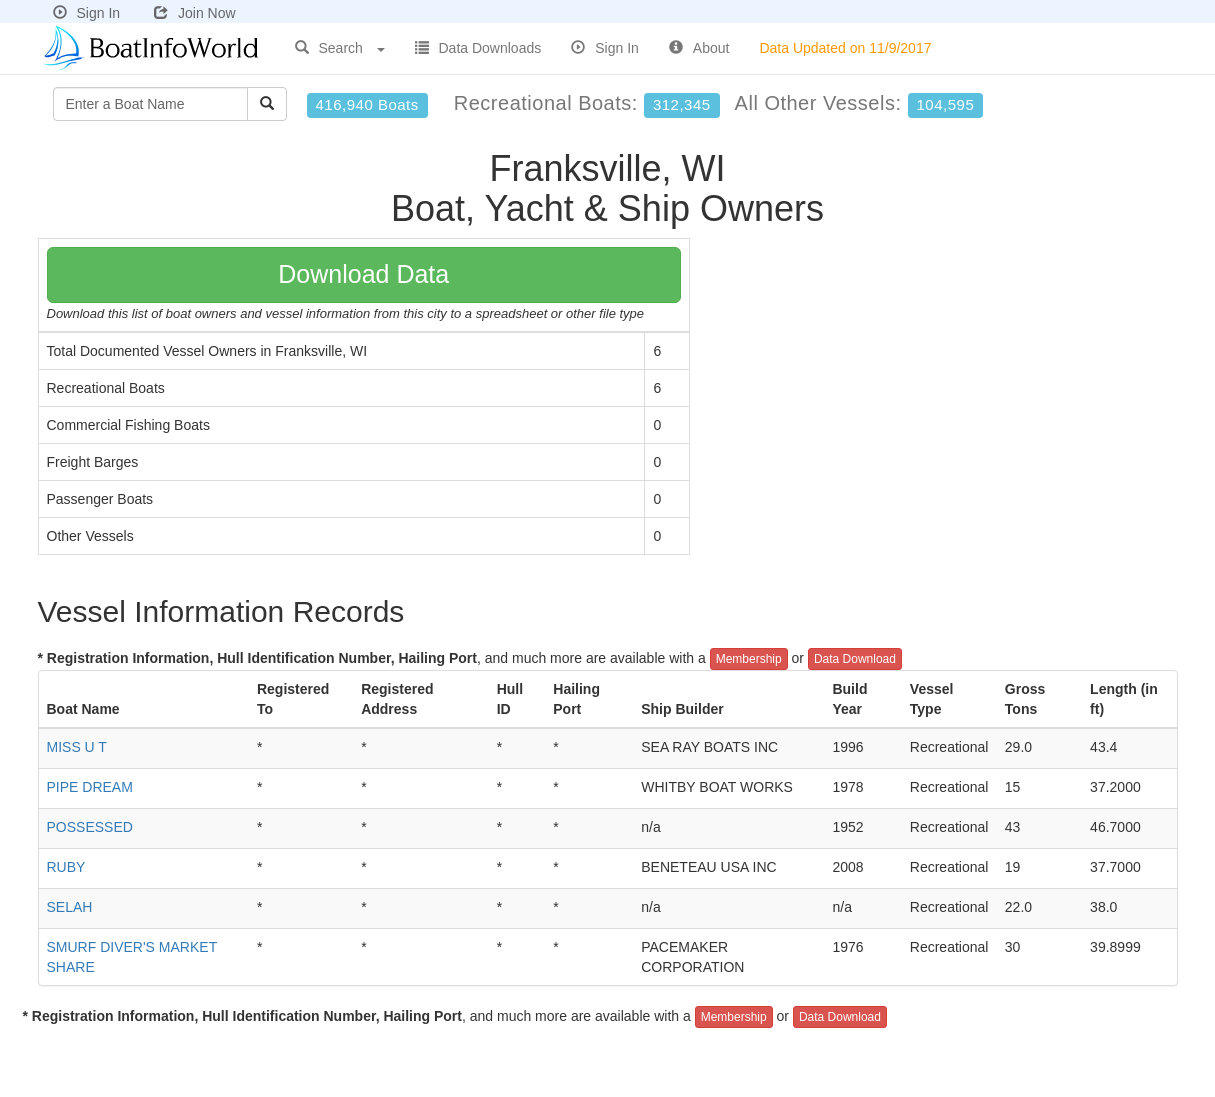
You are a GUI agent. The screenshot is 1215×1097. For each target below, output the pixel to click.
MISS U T (77, 747)
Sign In (87, 13)
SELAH (70, 907)
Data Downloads (478, 48)
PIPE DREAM (90, 787)
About (699, 48)
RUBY (66, 867)
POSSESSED (90, 827)
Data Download (855, 659)
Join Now (195, 13)
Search (340, 48)
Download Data (363, 274)
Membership (749, 659)
